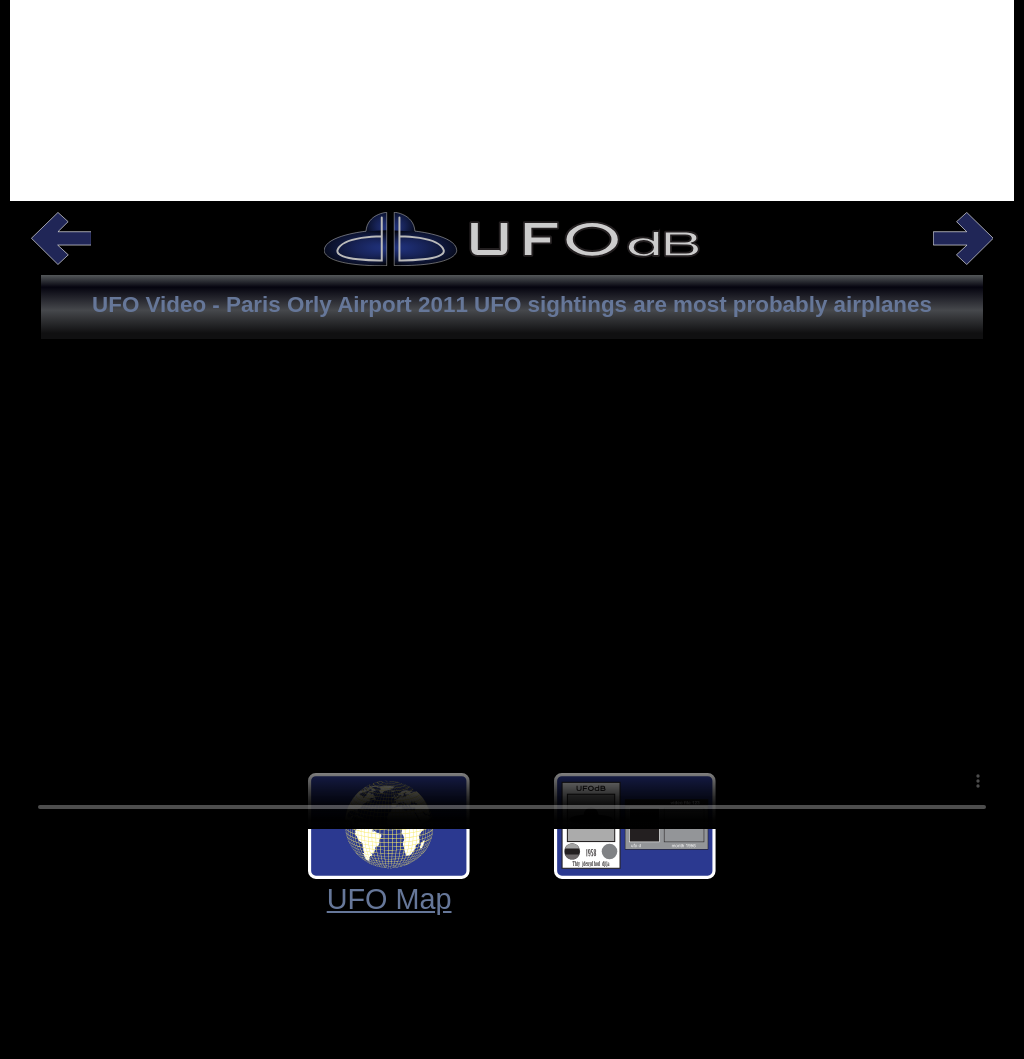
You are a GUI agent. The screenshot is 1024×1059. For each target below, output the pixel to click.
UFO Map (143, 899)
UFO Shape (635, 899)
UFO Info (880, 899)
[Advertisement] (512, 126)
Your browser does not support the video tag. (512, 614)
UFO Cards (389, 899)
